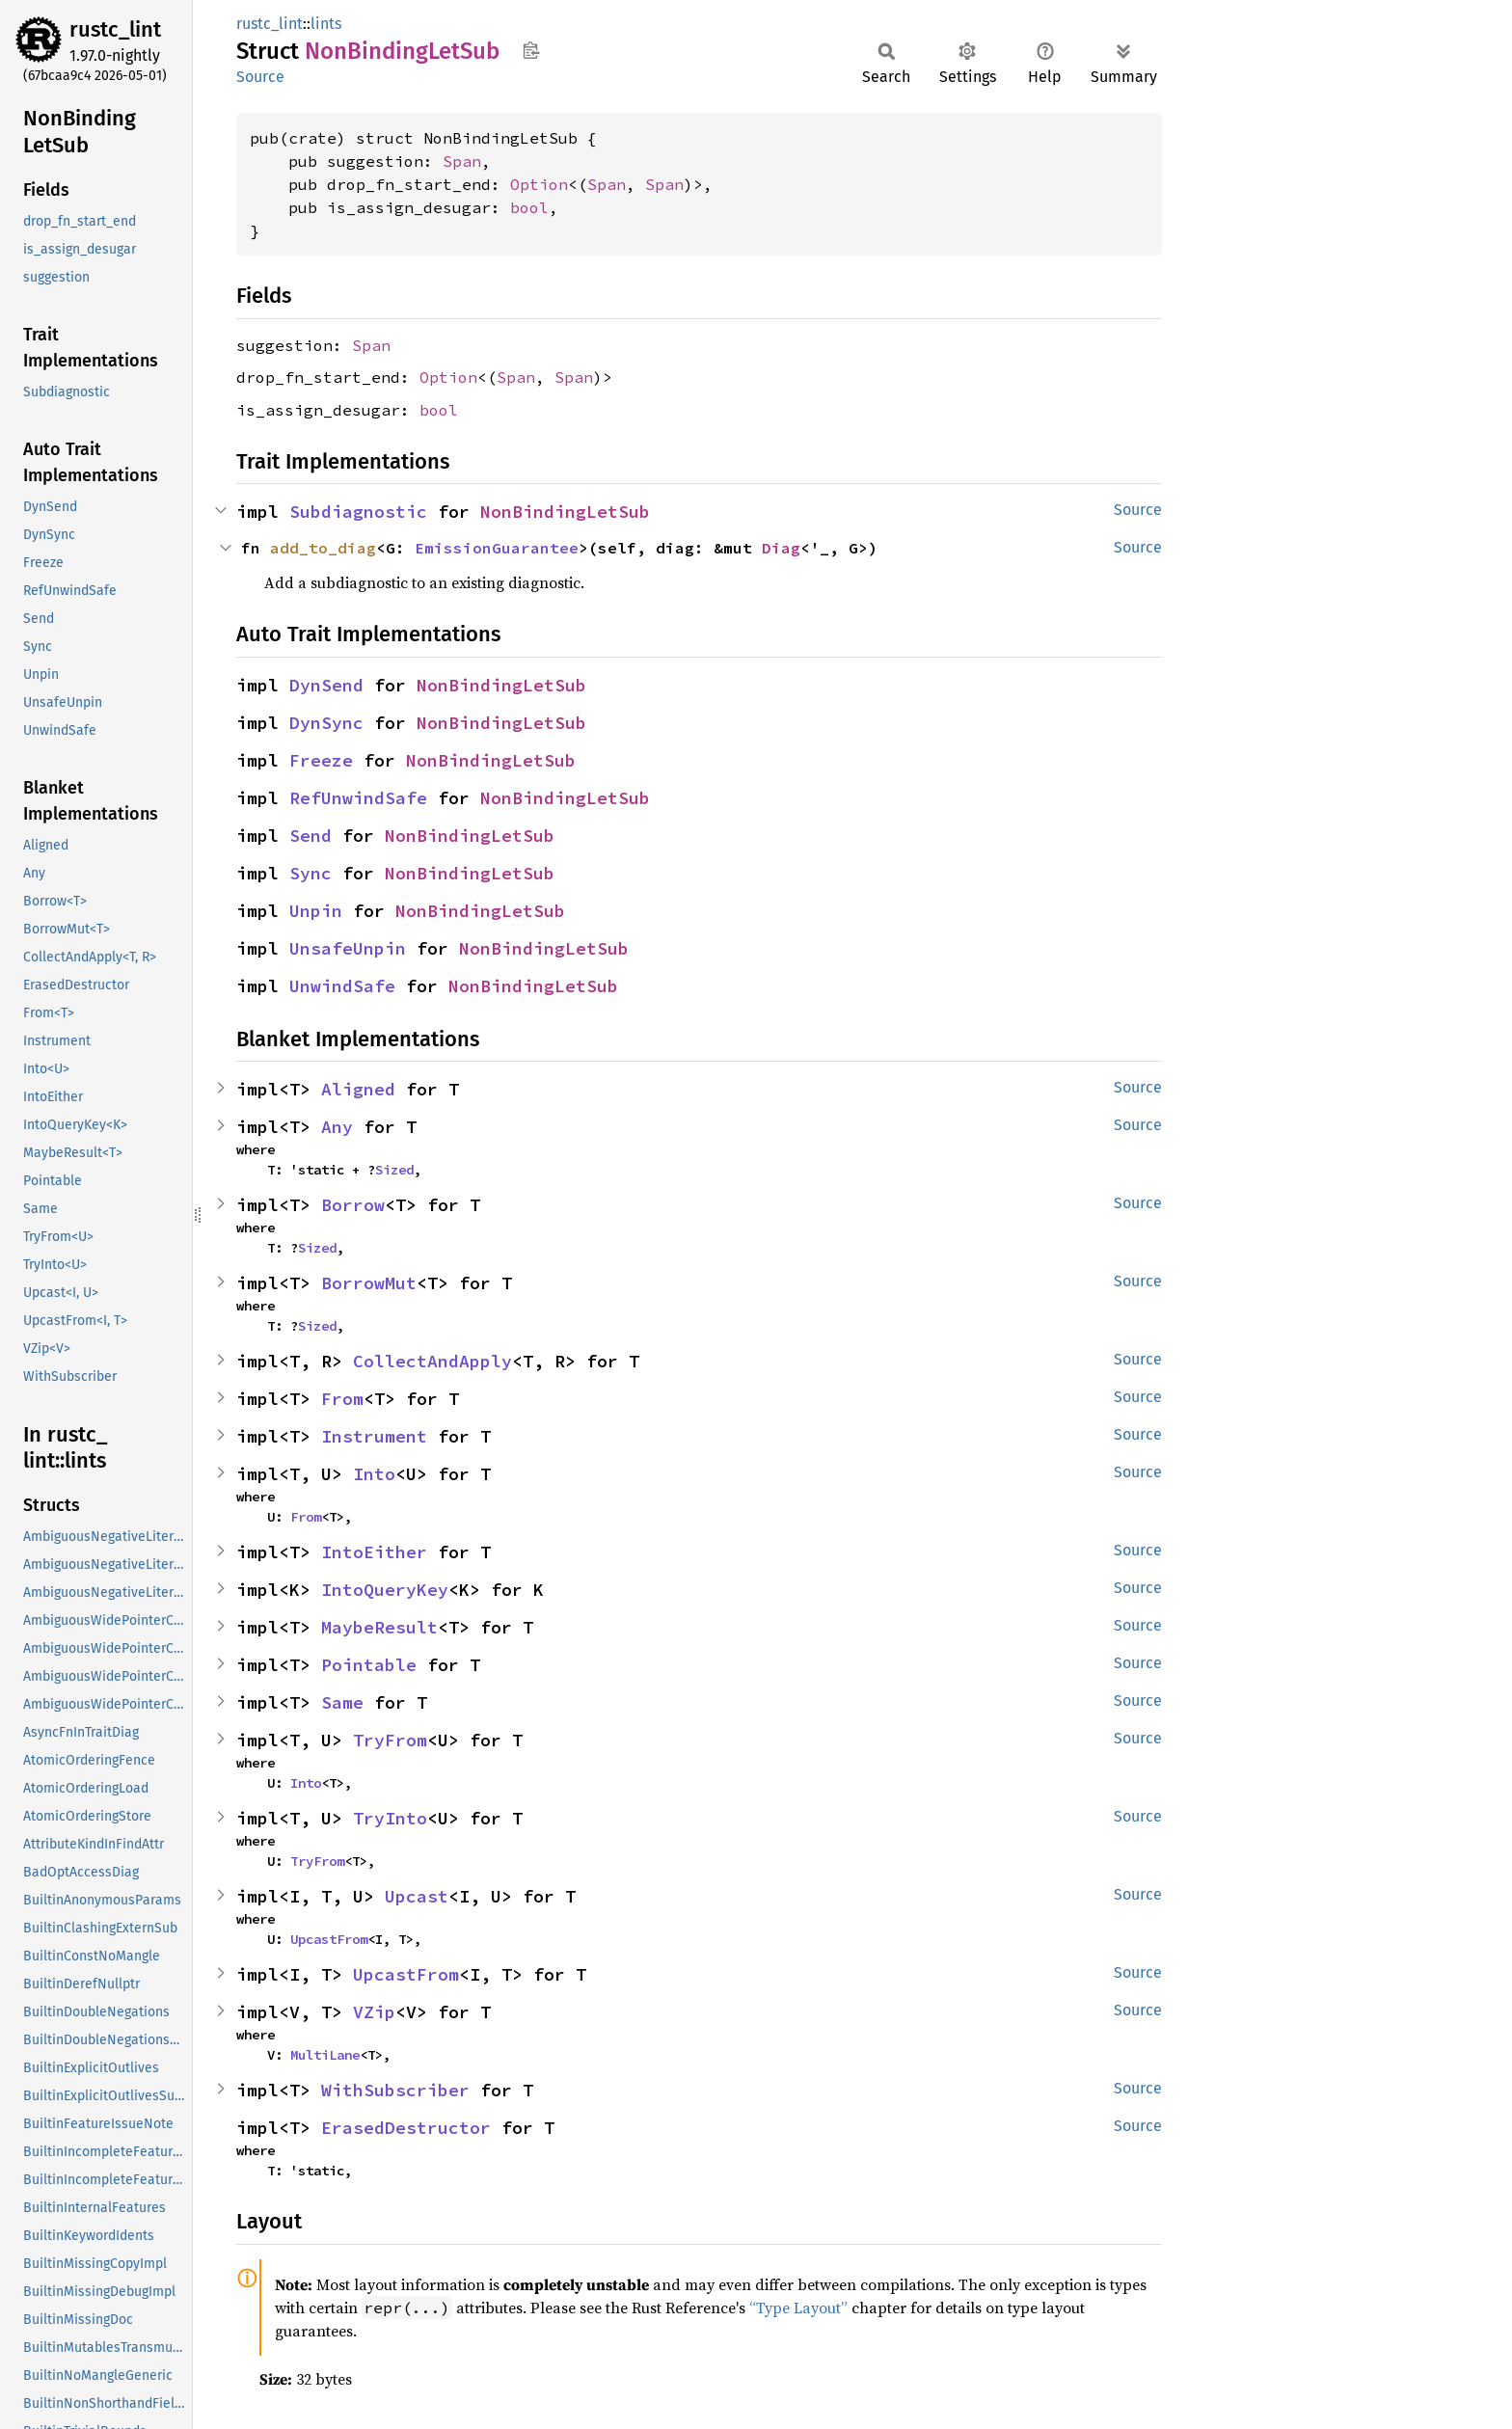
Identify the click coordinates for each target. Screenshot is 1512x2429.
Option (539, 184)
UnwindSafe (342, 986)
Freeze (321, 760)
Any (337, 1127)
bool (529, 207)
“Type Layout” (798, 2307)
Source (260, 76)
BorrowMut (369, 1283)
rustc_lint (115, 29)
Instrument (374, 1436)
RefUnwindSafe (358, 798)
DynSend (326, 685)
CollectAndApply (432, 1361)
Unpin (315, 911)
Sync (310, 873)
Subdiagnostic (358, 511)
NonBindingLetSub (565, 511)
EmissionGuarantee (497, 547)
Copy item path (531, 50)
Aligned (358, 1089)
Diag (781, 547)
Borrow (353, 1205)
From (342, 1399)
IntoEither (374, 1552)
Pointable (369, 1665)
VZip (374, 2012)
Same (342, 1702)
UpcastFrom (328, 1939)
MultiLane (325, 2055)
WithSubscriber (395, 2090)
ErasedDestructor (406, 2128)
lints (325, 23)
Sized (394, 1169)
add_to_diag (323, 547)
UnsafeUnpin (347, 948)
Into (374, 1474)
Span (462, 161)
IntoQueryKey (384, 1590)
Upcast (416, 1896)
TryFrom (390, 1740)
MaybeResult (379, 1627)
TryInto (390, 1818)
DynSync (326, 723)
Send (310, 835)
